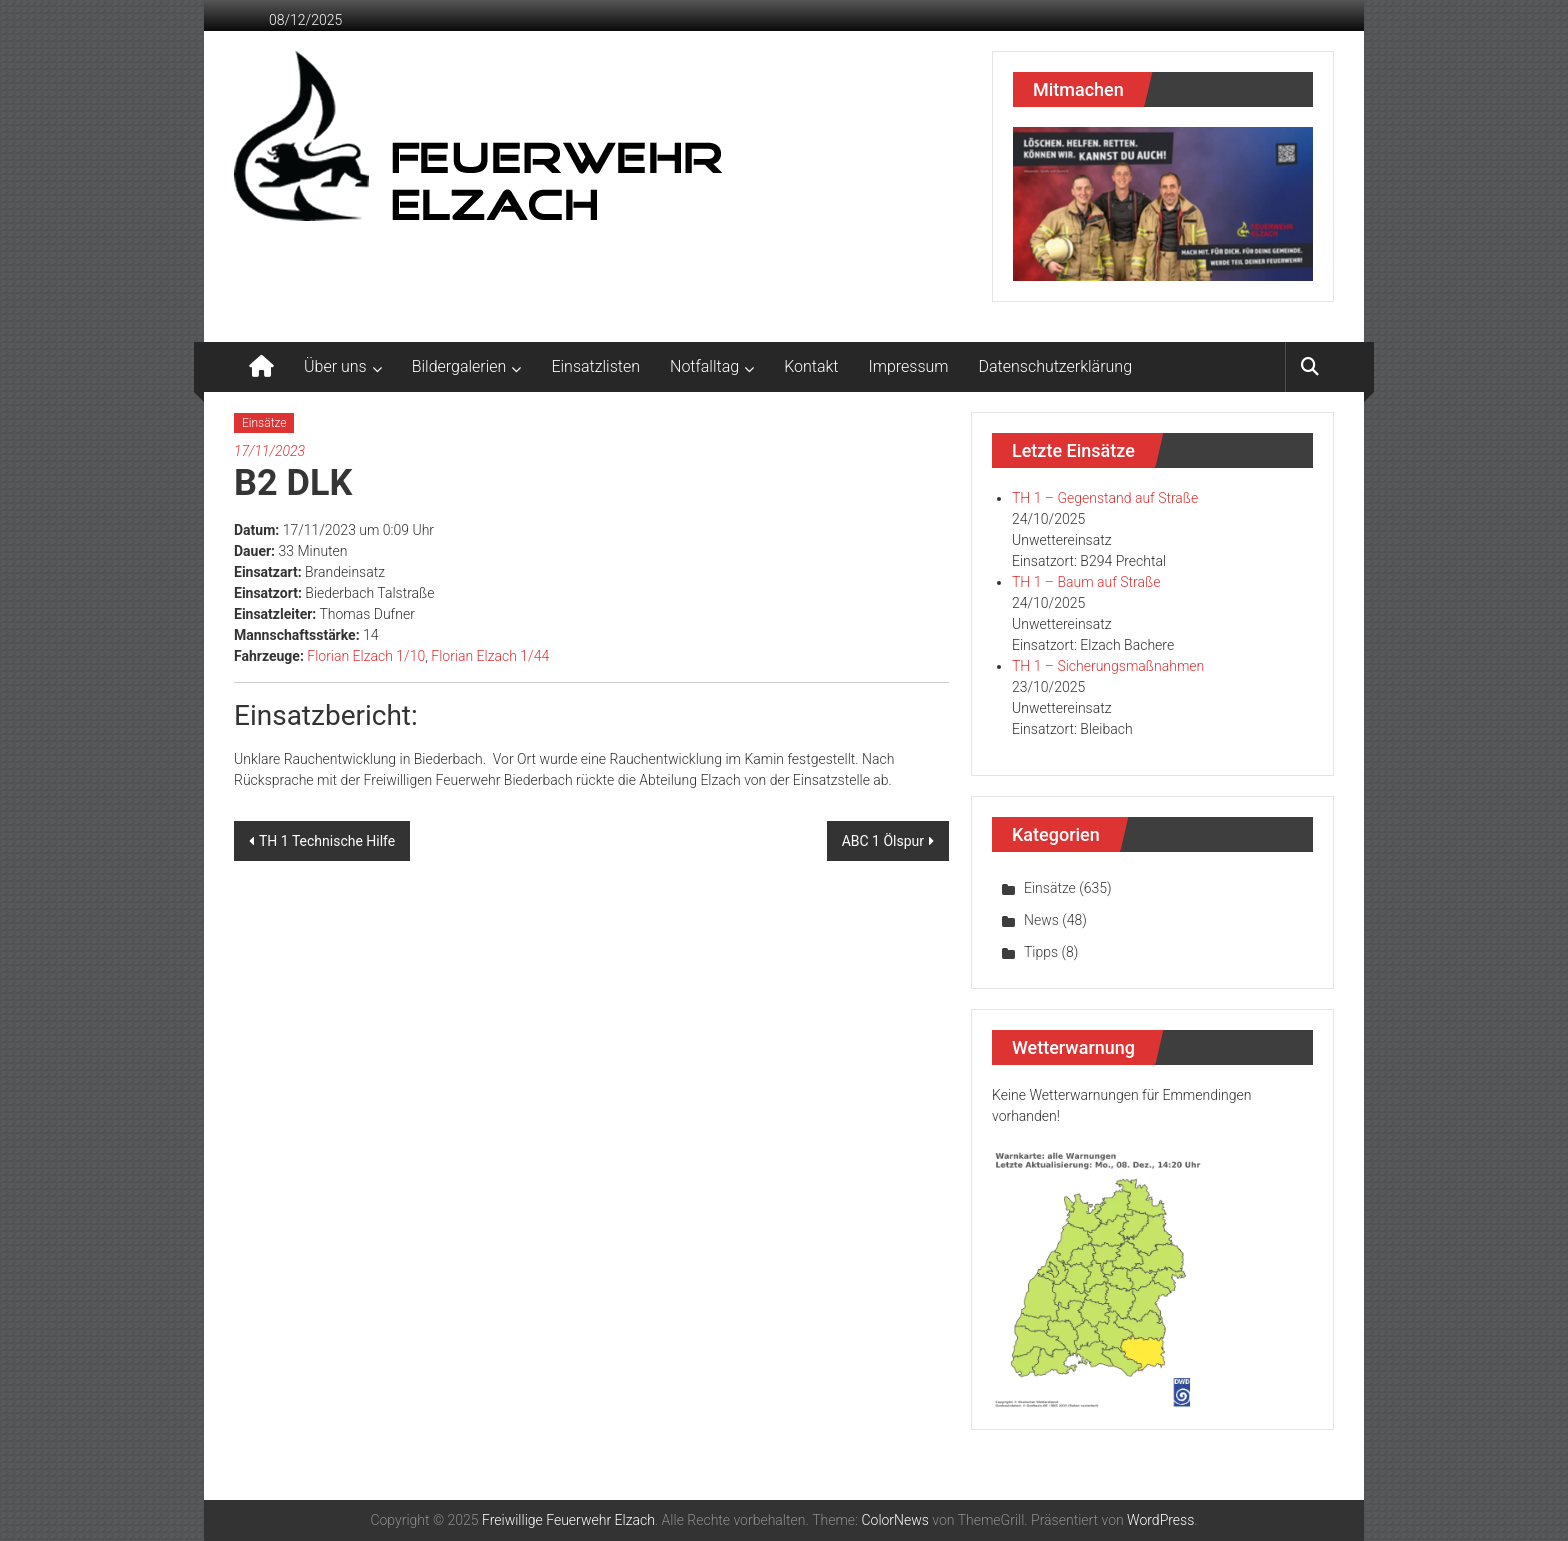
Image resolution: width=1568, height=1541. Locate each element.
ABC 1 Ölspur (883, 841)
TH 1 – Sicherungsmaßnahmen (1108, 666)
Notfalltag (704, 366)
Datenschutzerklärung (1056, 366)
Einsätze (264, 423)
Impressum (909, 366)
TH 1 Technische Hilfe (327, 841)
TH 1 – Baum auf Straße (1086, 582)
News (1041, 920)
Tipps (1041, 952)
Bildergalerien (459, 366)
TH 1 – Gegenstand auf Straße (1105, 498)
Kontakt (811, 366)
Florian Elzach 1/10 (366, 656)
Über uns (335, 366)
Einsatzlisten (595, 366)
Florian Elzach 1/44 (490, 656)
